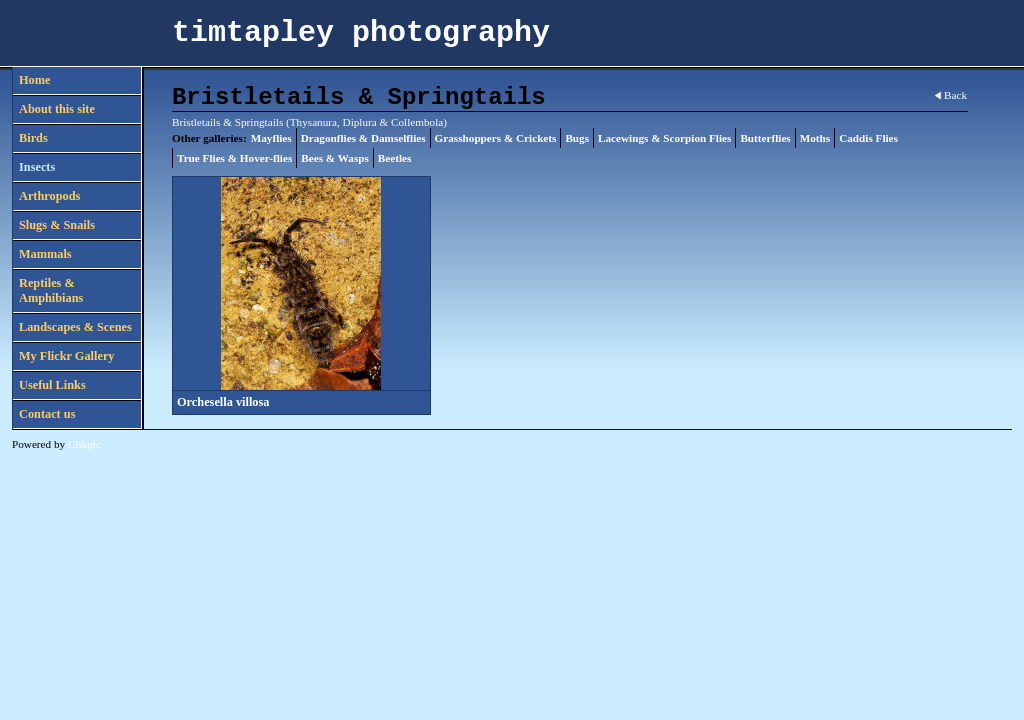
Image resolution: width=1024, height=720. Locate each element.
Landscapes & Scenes (75, 327)
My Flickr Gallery (67, 356)
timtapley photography (361, 33)
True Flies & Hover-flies (234, 158)
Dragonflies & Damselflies (363, 138)
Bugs (577, 138)
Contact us (47, 414)
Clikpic (84, 444)
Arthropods (49, 196)
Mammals (45, 254)
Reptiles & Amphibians (51, 290)
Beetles (395, 158)
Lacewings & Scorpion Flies (664, 138)
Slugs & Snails (57, 225)
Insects (37, 167)
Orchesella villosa (223, 402)
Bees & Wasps (335, 158)
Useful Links (52, 385)
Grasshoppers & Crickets (496, 138)
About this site (57, 109)
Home (34, 80)
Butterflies (765, 138)
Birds (33, 138)
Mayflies (271, 138)
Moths (815, 138)
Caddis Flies (868, 138)
